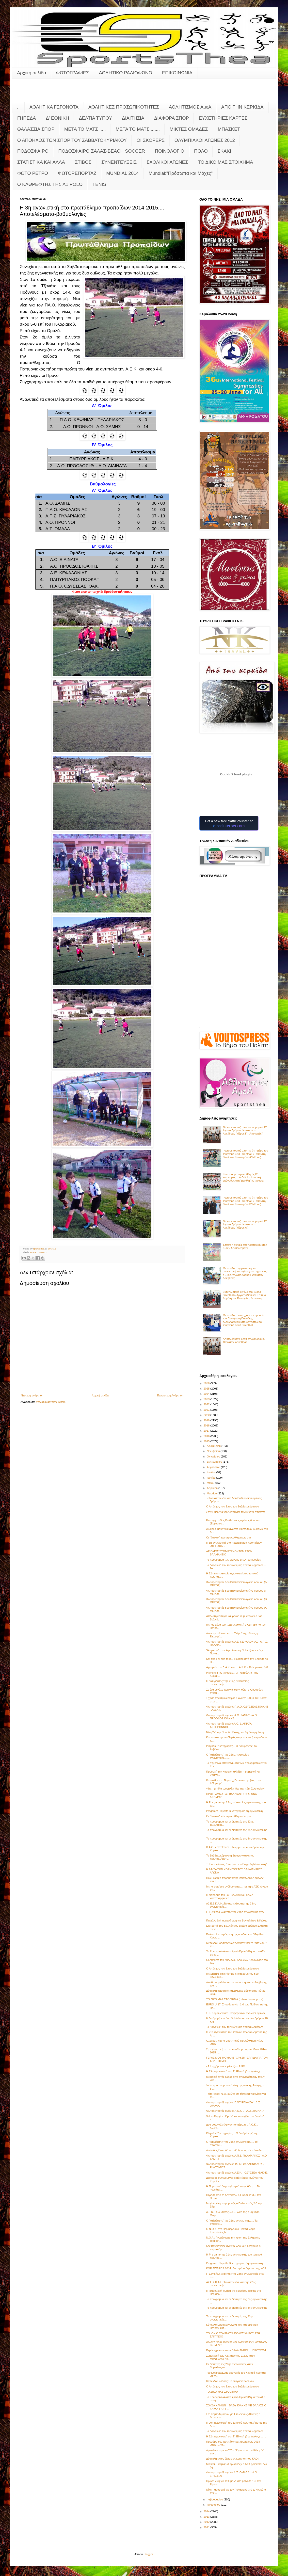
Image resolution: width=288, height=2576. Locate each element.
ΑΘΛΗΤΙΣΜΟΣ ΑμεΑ (190, 107)
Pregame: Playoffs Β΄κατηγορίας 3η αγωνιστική (234, 2263)
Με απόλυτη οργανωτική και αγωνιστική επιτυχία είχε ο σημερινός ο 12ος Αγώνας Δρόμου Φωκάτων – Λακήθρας (245, 1273)
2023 (207, 1399)
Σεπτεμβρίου (215, 1461)
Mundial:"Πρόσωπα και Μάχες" (181, 173)
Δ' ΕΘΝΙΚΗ (57, 118)
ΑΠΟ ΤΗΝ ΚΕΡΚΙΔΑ (242, 107)
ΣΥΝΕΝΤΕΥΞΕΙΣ (119, 162)
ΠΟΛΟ (201, 151)
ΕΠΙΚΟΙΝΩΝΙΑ (177, 72)
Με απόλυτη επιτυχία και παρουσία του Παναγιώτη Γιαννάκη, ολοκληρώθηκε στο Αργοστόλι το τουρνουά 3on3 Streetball (244, 1320)
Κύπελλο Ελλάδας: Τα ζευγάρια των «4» (230, 2381)
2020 (207, 1414)
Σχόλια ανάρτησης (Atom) (51, 1401)
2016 (207, 1436)
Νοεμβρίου (214, 1451)
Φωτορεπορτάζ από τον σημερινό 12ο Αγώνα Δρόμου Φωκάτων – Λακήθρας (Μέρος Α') (245, 1224)
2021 (207, 1409)
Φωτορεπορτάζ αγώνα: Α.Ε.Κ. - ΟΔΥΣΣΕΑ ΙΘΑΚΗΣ (236, 2172)
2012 (207, 2521)
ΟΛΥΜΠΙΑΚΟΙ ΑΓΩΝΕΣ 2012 (205, 140)
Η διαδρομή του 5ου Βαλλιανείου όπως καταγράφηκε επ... (229, 1896)
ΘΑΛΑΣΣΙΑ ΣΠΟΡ (35, 129)
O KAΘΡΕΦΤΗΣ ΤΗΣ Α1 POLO (49, 184)
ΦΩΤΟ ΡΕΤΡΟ (32, 173)
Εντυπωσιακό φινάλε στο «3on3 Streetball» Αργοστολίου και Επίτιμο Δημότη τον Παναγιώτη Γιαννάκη (244, 1295)
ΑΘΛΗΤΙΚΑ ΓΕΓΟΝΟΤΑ (54, 107)
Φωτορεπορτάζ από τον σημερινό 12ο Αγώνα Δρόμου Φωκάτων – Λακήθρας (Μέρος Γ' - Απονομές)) (245, 1130)
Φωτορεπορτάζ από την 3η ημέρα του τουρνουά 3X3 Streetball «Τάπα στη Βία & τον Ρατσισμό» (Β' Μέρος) (245, 1200)
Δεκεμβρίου (214, 1445)
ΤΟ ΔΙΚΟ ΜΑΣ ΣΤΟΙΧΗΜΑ (225, 162)
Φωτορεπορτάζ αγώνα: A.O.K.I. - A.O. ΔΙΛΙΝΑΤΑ (235, 2110)
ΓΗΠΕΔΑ (26, 118)
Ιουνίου (211, 1477)
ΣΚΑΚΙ (224, 151)
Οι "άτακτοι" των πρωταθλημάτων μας (228, 1537)
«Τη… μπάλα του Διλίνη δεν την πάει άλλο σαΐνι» (235, 1788)
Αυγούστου (214, 1467)
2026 (207, 1383)
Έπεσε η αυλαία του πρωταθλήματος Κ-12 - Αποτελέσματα (245, 1246)
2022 (207, 1404)
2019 (207, 1420)
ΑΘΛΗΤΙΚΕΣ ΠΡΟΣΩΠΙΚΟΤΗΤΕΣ (123, 107)
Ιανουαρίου (214, 2504)
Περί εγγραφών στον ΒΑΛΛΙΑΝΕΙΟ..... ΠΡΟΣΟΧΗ (236, 2350)
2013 (207, 2516)
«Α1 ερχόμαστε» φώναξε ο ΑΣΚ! (225, 2066)
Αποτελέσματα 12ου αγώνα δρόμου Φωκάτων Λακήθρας (244, 1340)
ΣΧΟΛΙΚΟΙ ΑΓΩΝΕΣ (167, 162)
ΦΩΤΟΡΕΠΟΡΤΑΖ (77, 173)
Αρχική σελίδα (31, 72)
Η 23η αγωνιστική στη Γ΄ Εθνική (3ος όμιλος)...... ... (236, 2071)
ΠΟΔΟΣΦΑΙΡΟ (32, 151)
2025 (207, 1388)
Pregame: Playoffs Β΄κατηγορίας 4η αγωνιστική (234, 1810)
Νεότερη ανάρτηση (32, 1395)
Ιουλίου (211, 1472)
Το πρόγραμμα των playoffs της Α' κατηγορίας (233, 1559)
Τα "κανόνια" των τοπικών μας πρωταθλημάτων (234, 2026)
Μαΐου (211, 1482)
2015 (207, 1441)
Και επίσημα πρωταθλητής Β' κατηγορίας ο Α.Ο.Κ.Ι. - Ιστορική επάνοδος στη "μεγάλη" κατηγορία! (243, 1177)
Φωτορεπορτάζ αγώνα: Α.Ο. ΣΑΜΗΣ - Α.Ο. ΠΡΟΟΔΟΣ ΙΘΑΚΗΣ (231, 1717)
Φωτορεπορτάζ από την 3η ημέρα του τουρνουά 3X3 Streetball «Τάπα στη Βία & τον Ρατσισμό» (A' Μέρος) (245, 1153)
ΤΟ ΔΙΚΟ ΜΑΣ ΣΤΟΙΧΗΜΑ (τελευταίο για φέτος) (234, 1999)
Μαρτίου (212, 1493)
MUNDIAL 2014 (122, 173)
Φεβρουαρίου (215, 2499)
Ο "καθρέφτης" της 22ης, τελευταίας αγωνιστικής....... (227, 1683)
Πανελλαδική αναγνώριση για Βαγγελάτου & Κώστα (236, 1920)
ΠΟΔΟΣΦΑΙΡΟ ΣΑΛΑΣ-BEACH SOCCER (101, 151)
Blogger (148, 2554)
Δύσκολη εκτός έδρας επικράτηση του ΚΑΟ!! (232, 2458)
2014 (207, 2511)
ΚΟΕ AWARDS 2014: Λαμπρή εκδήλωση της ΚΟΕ (236, 2268)
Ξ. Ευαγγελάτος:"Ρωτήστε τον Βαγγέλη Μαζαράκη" (236, 1864)
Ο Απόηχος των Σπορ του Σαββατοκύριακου (232, 1506)
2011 (207, 2527)
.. (18, 107)
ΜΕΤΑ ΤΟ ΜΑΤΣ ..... (85, 129)
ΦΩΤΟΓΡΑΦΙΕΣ (72, 72)
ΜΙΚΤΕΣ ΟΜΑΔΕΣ (189, 129)
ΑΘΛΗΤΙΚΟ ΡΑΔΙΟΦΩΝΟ (125, 72)
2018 (207, 1425)
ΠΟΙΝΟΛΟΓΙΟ (169, 151)
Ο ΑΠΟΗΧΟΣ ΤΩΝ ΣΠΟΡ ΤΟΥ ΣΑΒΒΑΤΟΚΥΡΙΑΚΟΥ (72, 140)
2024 (207, 1393)
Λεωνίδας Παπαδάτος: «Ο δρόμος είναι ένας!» (233, 2150)
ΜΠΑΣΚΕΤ (229, 129)
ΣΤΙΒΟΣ (83, 162)
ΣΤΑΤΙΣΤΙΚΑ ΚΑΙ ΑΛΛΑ (41, 162)
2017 (207, 1430)
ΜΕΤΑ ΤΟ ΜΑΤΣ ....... (138, 129)
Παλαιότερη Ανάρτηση (170, 1395)
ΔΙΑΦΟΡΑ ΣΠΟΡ (171, 118)
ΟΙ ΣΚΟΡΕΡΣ (151, 140)
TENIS (99, 184)
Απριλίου (212, 1488)
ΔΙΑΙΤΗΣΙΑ (133, 118)
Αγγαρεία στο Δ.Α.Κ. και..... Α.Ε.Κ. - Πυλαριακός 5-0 (237, 1667)
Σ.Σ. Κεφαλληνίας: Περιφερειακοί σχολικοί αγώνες (235, 2013)
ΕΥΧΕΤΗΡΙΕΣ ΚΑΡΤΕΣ (223, 118)
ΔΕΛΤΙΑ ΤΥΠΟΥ (95, 118)
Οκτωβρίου (214, 1456)
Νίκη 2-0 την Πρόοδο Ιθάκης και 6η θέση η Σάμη (235, 1732)
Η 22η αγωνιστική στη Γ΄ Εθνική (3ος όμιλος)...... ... (236, 2436)
